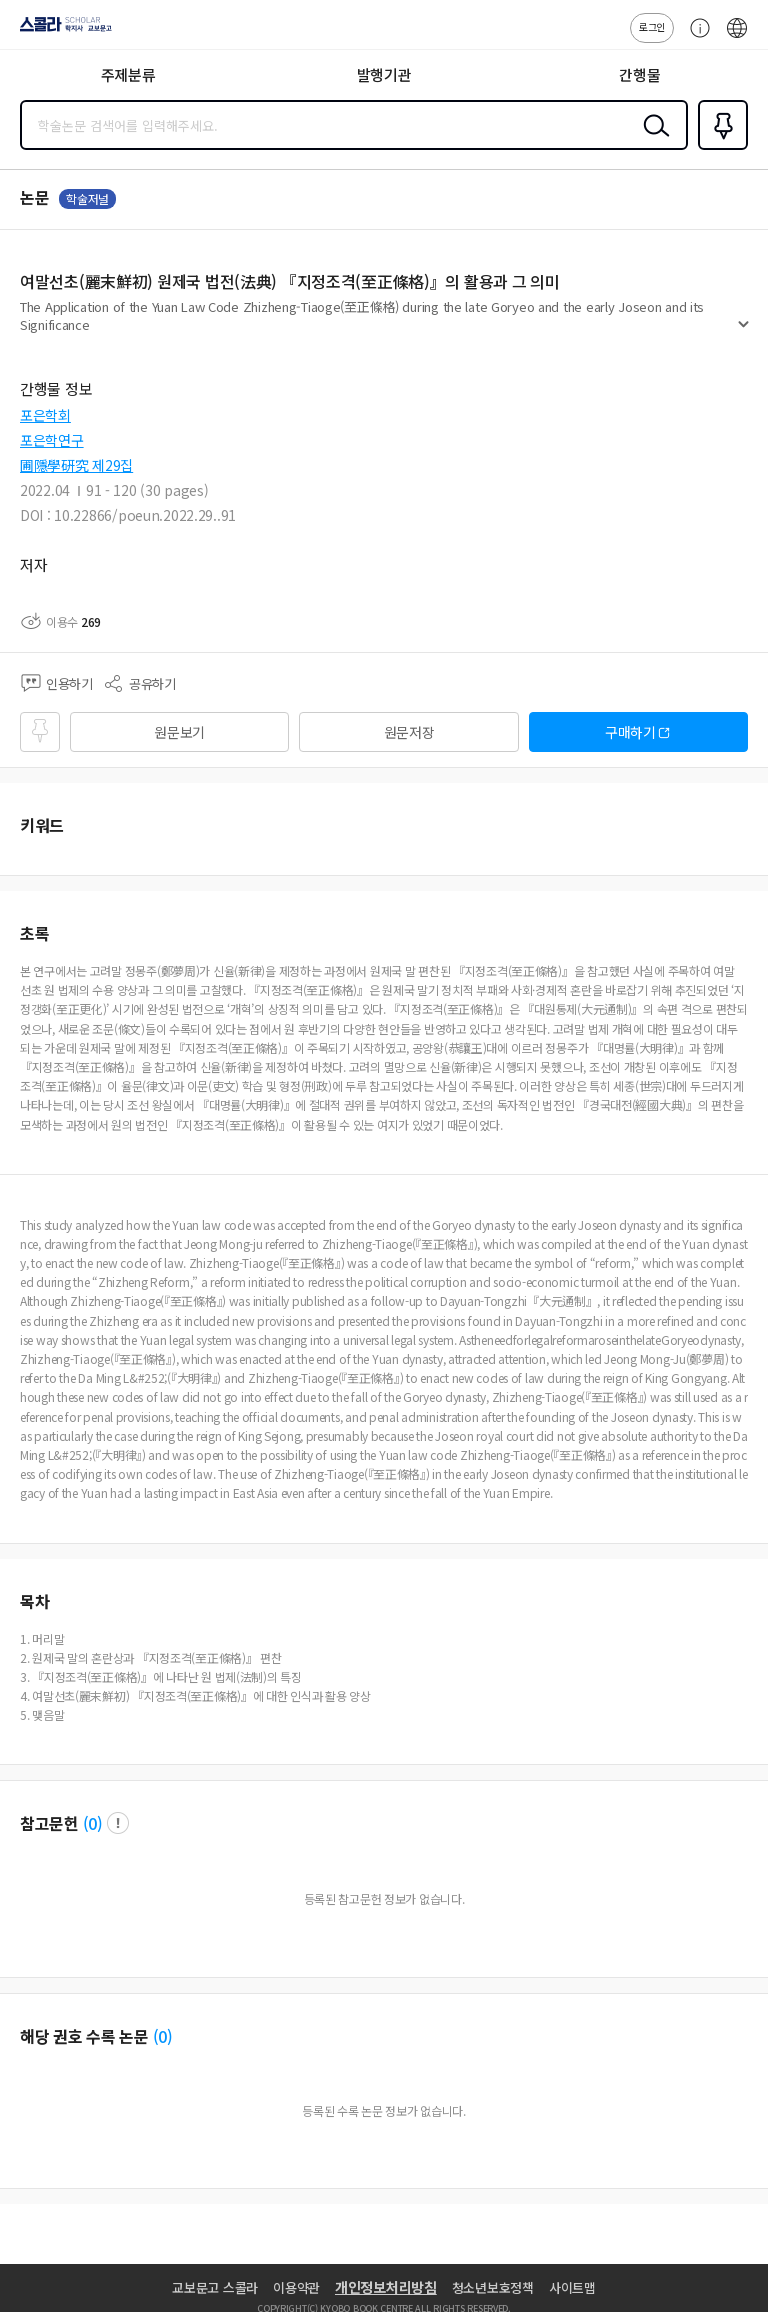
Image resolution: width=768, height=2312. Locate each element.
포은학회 (45, 415)
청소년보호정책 (493, 2287)
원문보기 (179, 732)
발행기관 (384, 74)
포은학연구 (52, 440)
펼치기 (743, 332)
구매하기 (630, 732)
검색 (652, 141)
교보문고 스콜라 (215, 2287)
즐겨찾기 (719, 148)
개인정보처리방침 (386, 2287)
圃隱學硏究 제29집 (76, 465)
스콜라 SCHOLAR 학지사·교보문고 (60, 31)
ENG (737, 38)
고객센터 (695, 38)
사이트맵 (572, 2287)
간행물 (639, 74)
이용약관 (296, 2287)
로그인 (652, 26)
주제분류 (128, 74)
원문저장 (409, 732)
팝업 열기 (118, 1823)
